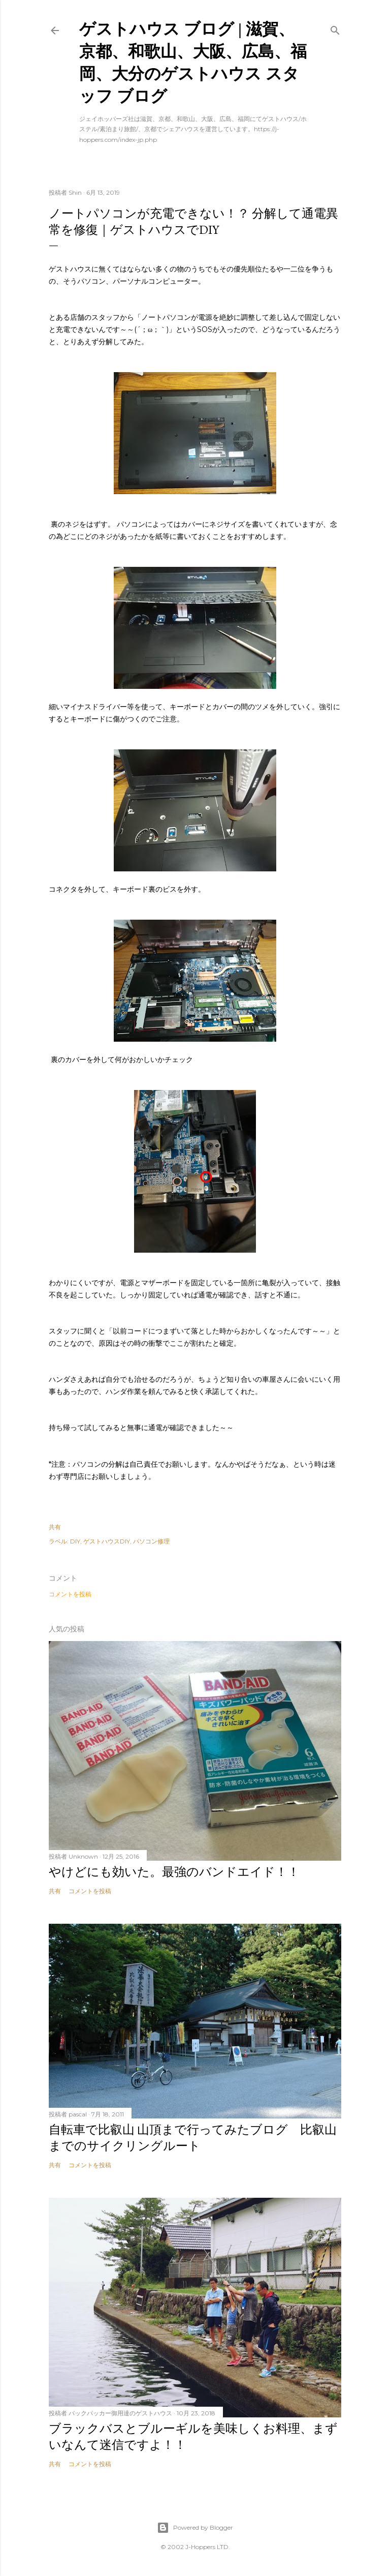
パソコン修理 (151, 1541)
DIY (75, 1541)
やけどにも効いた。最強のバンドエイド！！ (174, 1872)
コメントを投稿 (70, 1594)
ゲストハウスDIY (106, 1541)
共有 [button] (55, 1527)
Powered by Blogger (195, 2528)
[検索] (335, 28)
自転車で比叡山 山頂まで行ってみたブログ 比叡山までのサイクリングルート (193, 2138)
